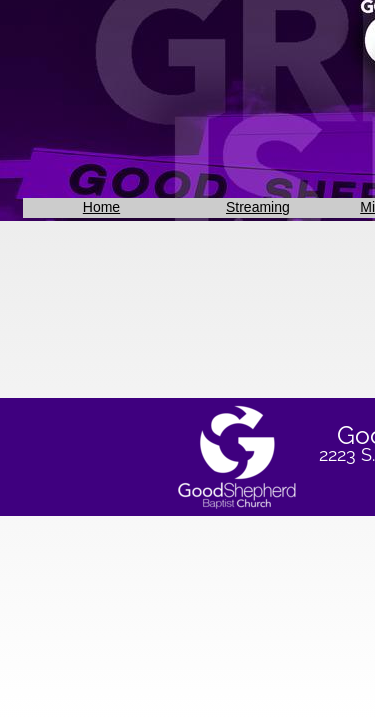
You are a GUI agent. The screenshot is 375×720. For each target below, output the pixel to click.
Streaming (258, 207)
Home (101, 207)
